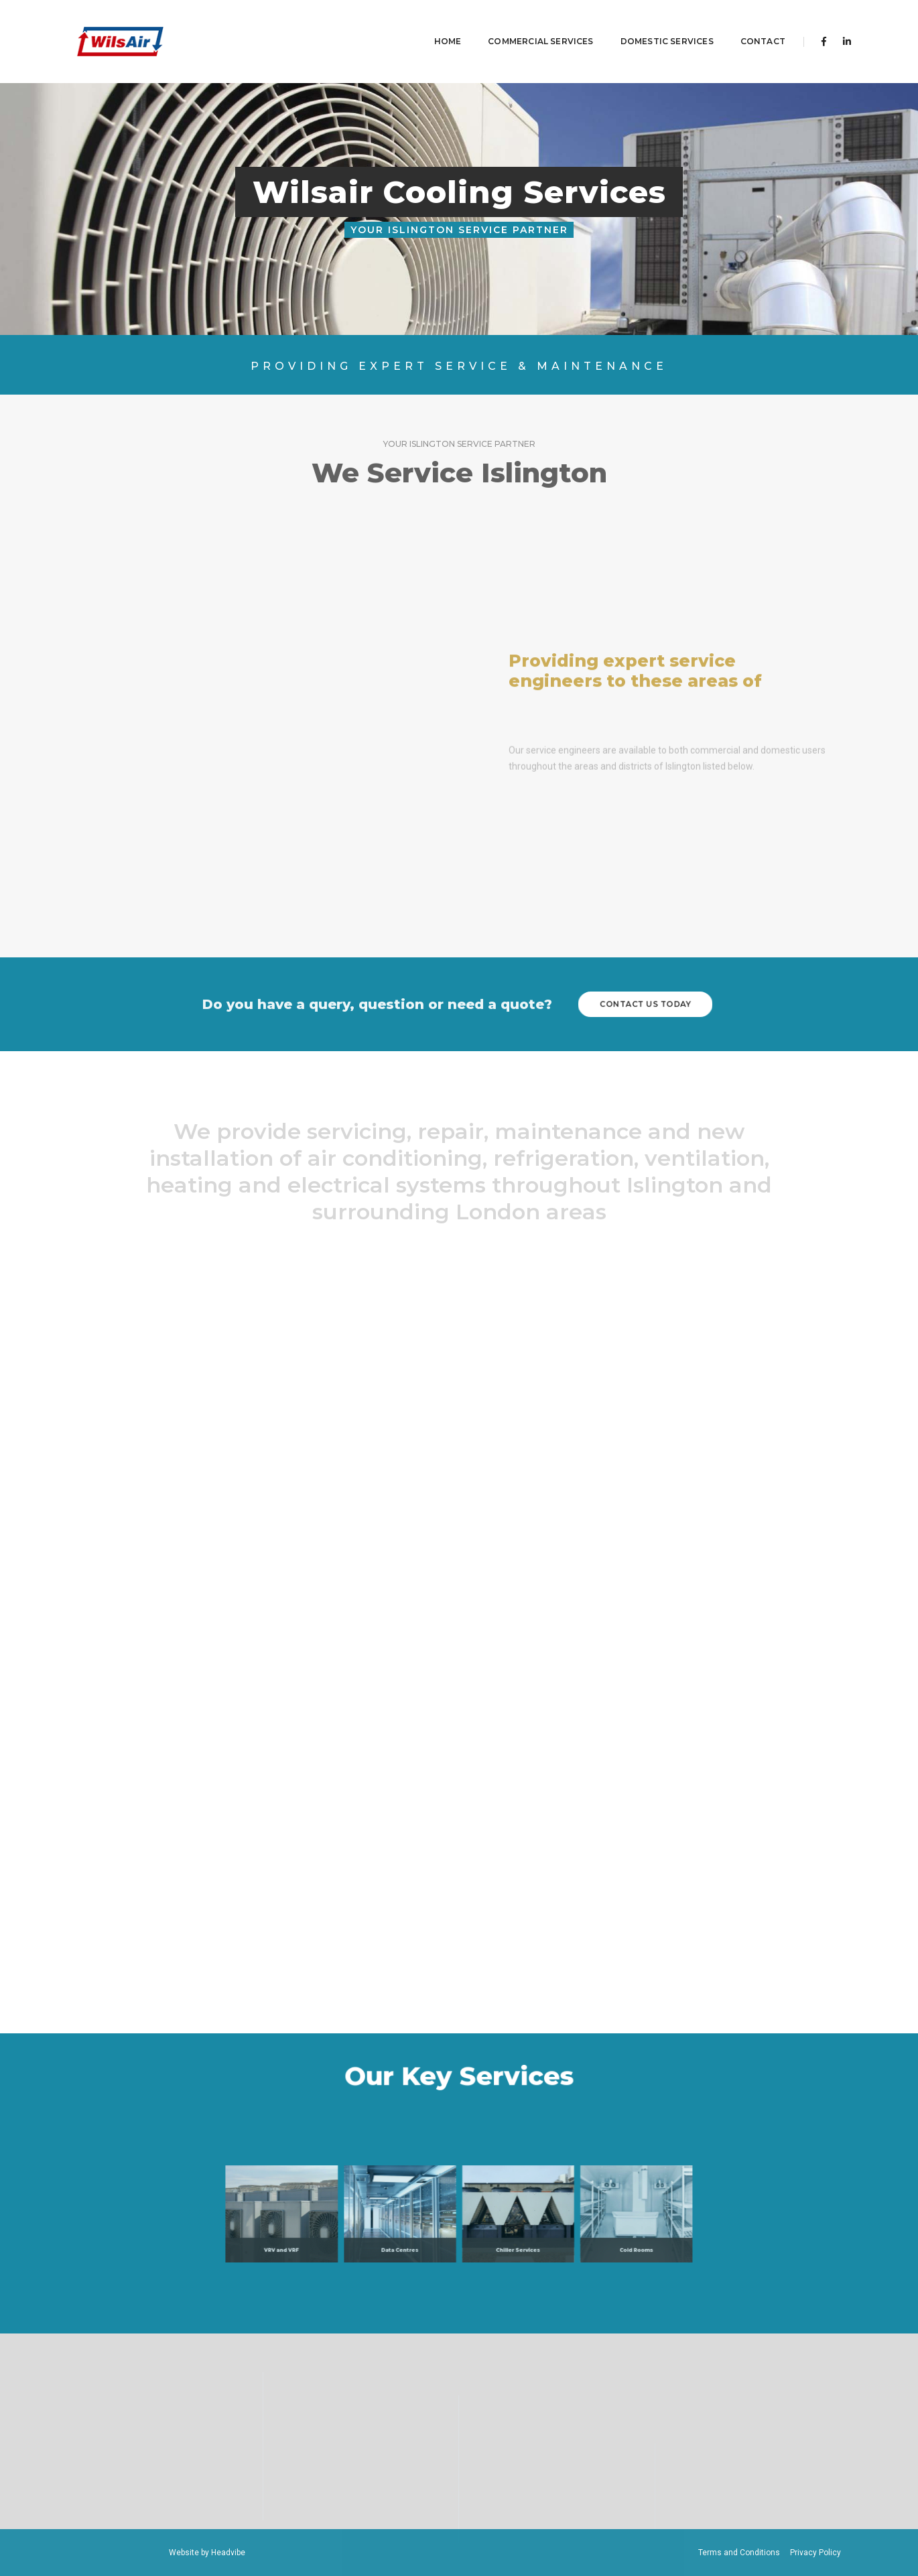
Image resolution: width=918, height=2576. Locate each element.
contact (742, 24)
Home (428, 24)
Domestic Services (647, 24)
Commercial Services (520, 24)
